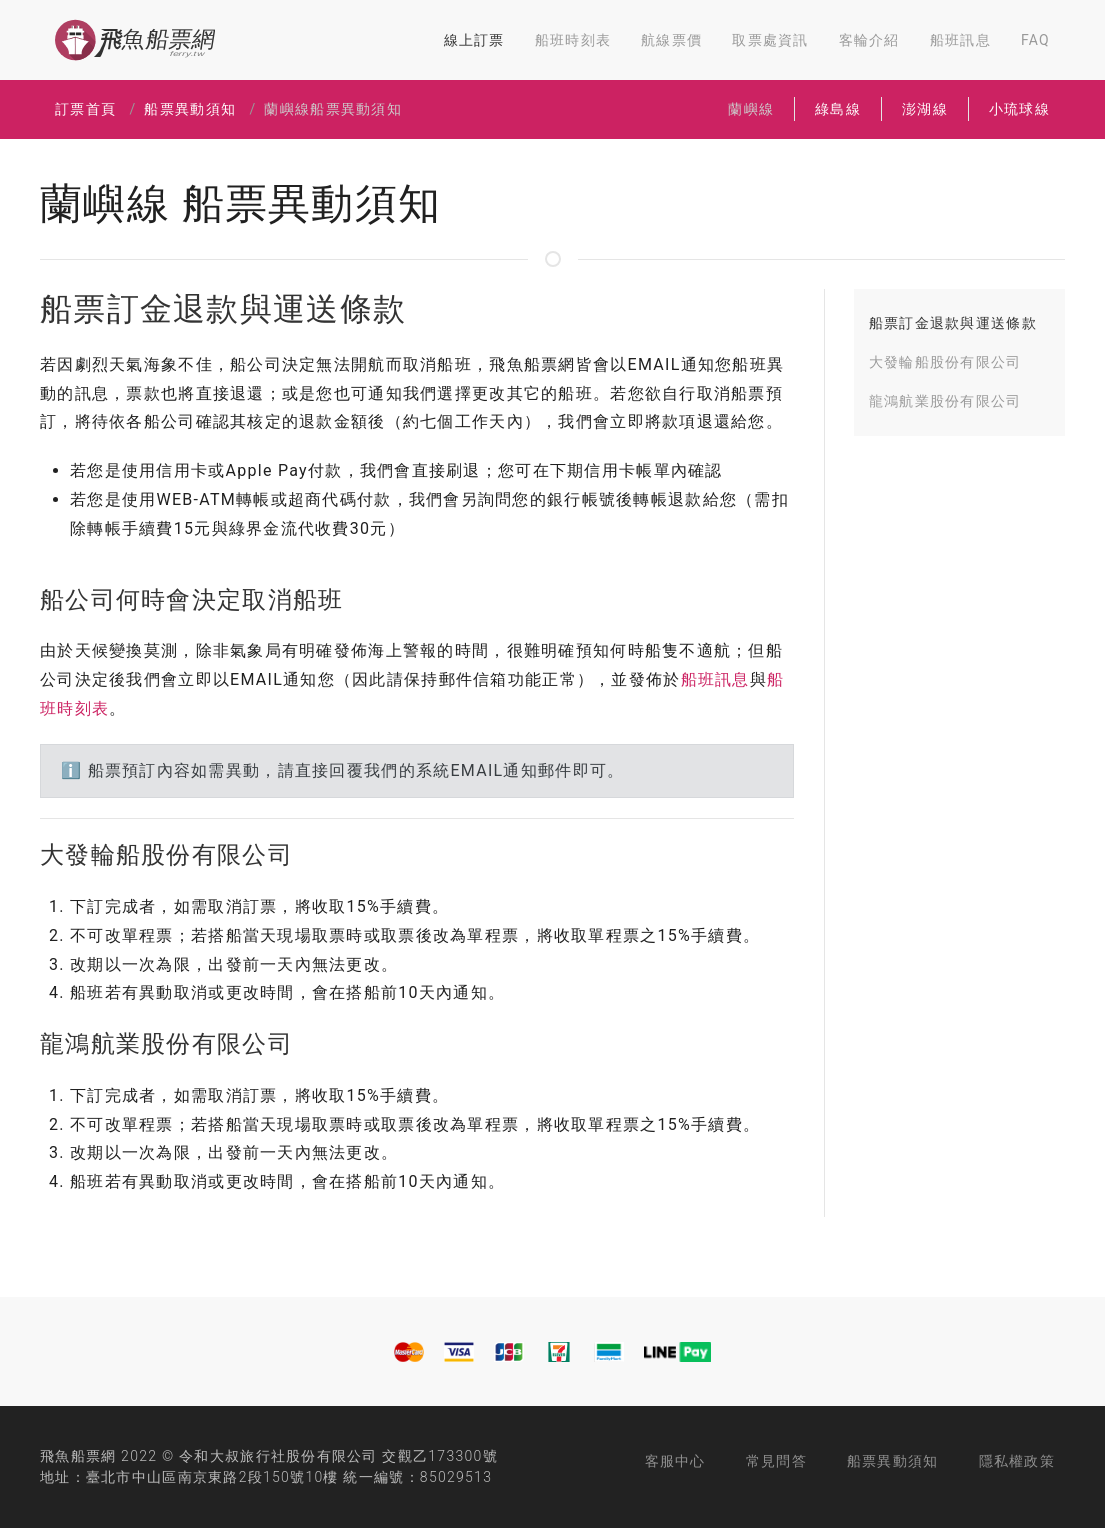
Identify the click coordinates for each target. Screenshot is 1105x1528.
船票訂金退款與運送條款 (953, 323)
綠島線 (838, 109)
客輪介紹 (869, 40)
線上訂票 (474, 40)
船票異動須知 (190, 109)
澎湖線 (925, 109)
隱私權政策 (1017, 1461)
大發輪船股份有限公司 (945, 362)
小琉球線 (1019, 109)
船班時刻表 (573, 40)
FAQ (1035, 40)
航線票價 (671, 40)
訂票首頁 (85, 109)
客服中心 (675, 1461)
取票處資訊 (770, 40)
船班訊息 (960, 40)
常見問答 (776, 1461)
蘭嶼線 (751, 109)
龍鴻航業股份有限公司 (945, 401)
